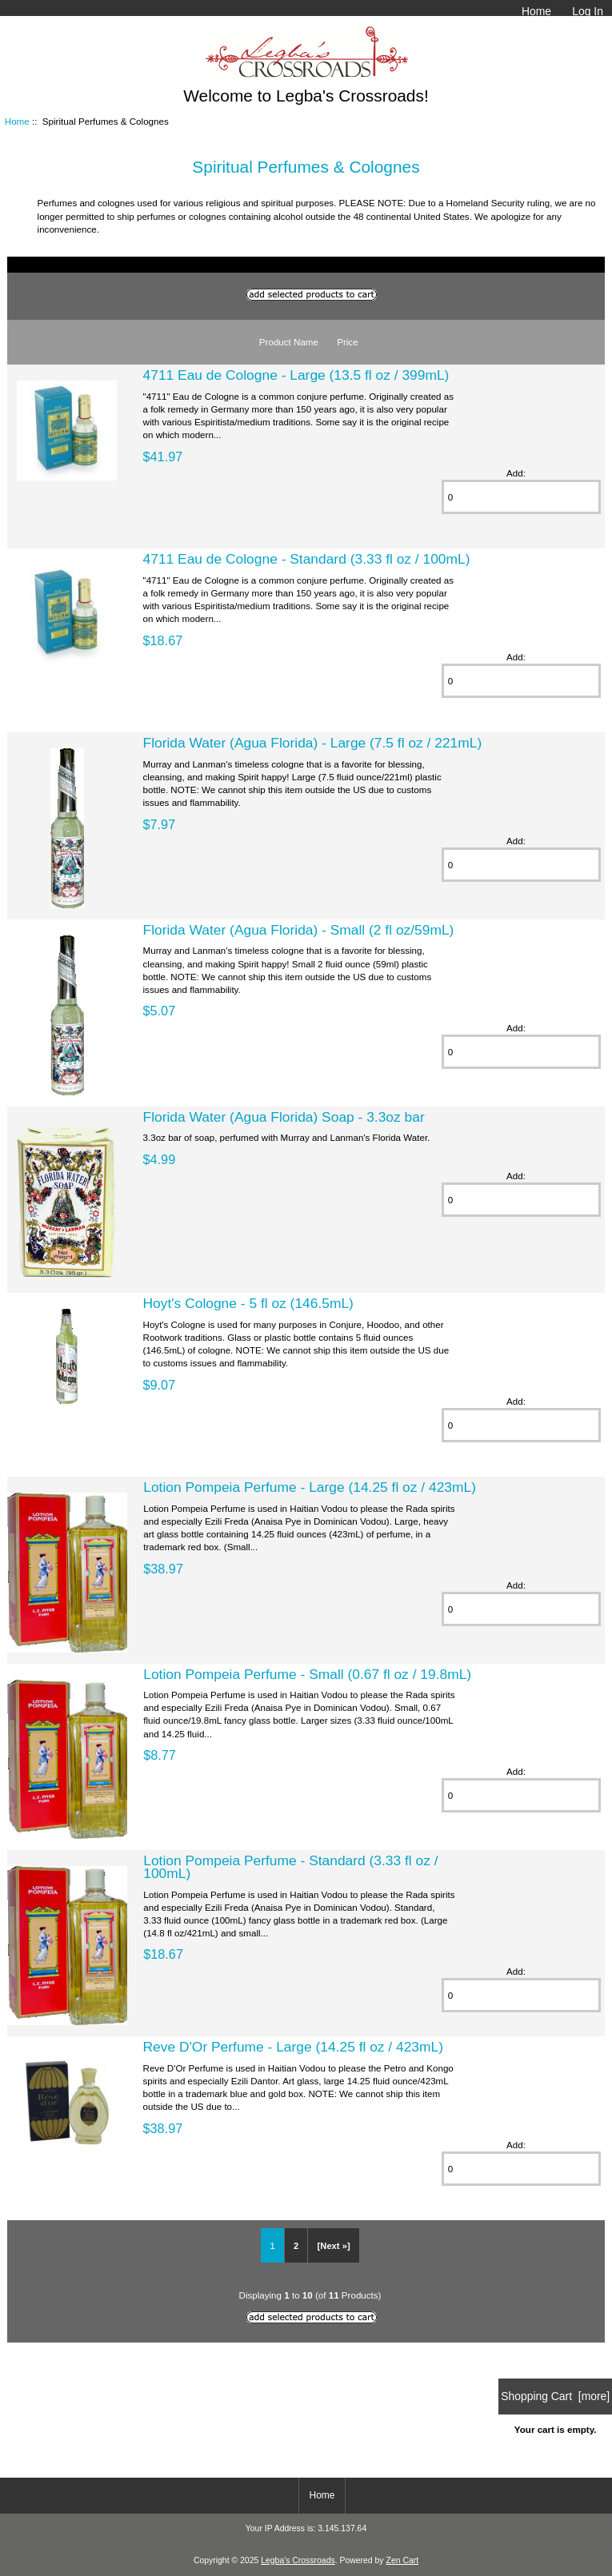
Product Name (288, 342)
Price (347, 342)
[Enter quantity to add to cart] (522, 497)
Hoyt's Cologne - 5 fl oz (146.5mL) (248, 1303)
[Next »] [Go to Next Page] (334, 2246)
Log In (587, 11)
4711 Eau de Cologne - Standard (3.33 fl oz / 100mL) (306, 559)
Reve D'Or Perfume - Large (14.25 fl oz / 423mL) (293, 2047)
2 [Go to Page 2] (296, 2246)
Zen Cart (402, 2560)
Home (536, 11)
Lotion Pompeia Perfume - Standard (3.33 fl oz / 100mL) (290, 1866)
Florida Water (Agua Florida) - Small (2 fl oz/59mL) (298, 930)
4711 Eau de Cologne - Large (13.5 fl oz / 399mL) (296, 375)
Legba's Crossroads (298, 2560)
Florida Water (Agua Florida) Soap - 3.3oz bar (284, 1117)
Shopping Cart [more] (555, 2396)
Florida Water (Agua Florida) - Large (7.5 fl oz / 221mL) (312, 743)
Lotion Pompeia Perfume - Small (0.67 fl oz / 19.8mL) (307, 1674)
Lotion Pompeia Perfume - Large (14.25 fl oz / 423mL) (309, 1487)
